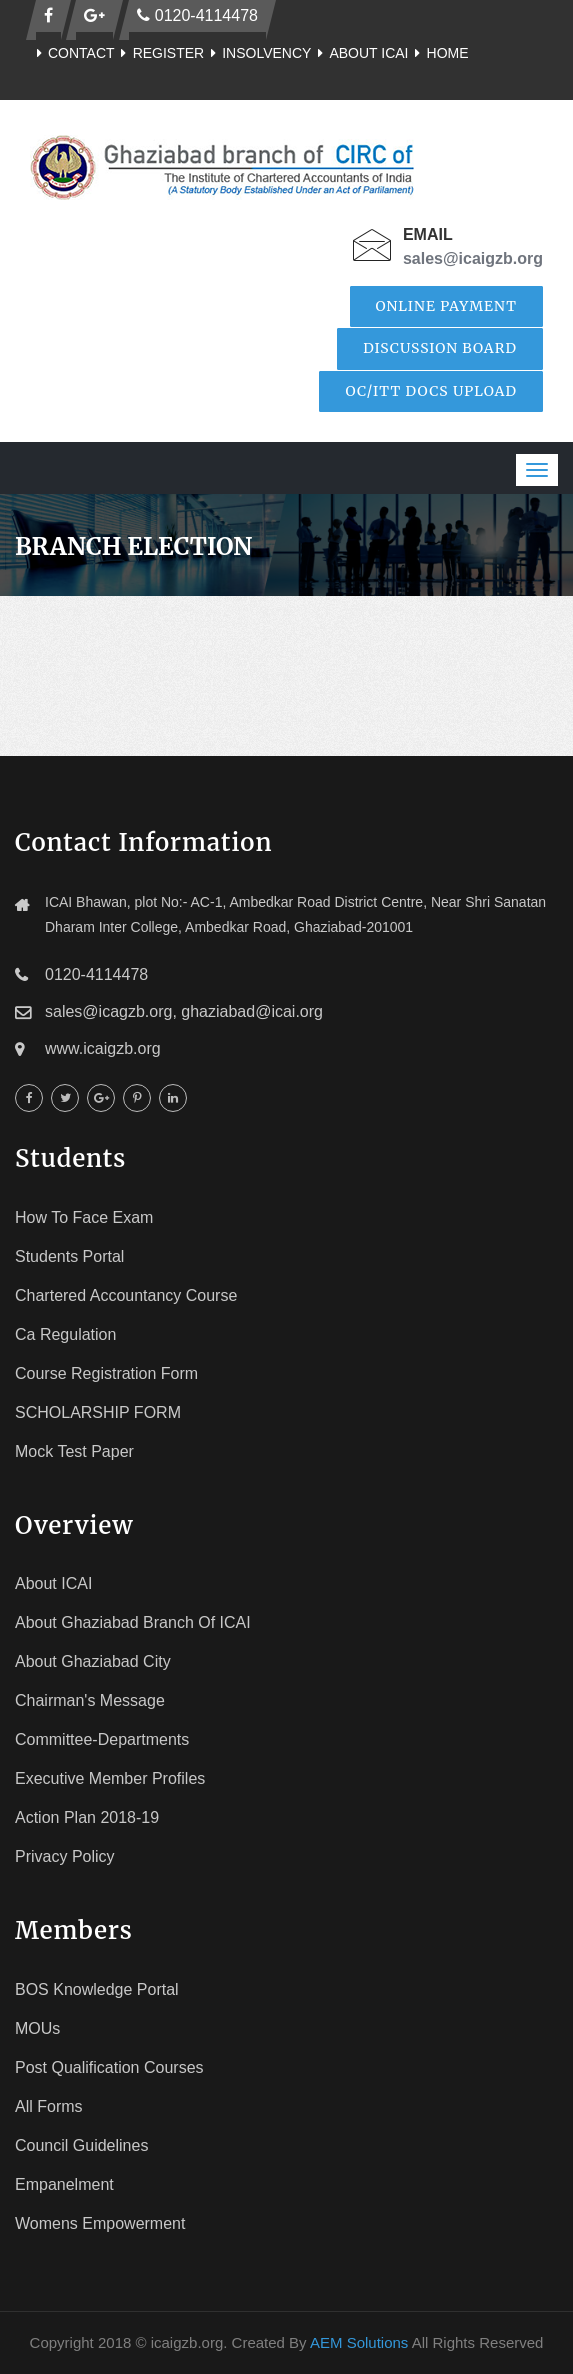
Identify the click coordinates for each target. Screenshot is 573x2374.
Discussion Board (440, 348)
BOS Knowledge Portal (97, 1989)
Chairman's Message (90, 1700)
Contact (72, 53)
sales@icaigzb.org (473, 258)
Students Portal (69, 1256)
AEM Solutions (359, 2342)
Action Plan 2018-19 (87, 1817)
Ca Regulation (65, 1334)
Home (439, 53)
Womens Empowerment (100, 2223)
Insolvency (257, 53)
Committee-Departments (102, 1739)
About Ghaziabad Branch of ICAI (133, 1622)
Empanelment (64, 2184)
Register (160, 53)
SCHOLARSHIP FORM (98, 1412)
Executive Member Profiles (110, 1778)
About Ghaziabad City (93, 1661)
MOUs (37, 2028)
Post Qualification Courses (109, 2067)
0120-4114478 (197, 15)
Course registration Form (106, 1373)
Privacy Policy (65, 1856)
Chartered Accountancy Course (126, 1295)
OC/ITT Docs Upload (431, 391)
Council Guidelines (81, 2145)
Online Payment (447, 306)
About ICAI (359, 53)
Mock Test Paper (74, 1451)
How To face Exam (84, 1217)
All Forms (49, 2106)
